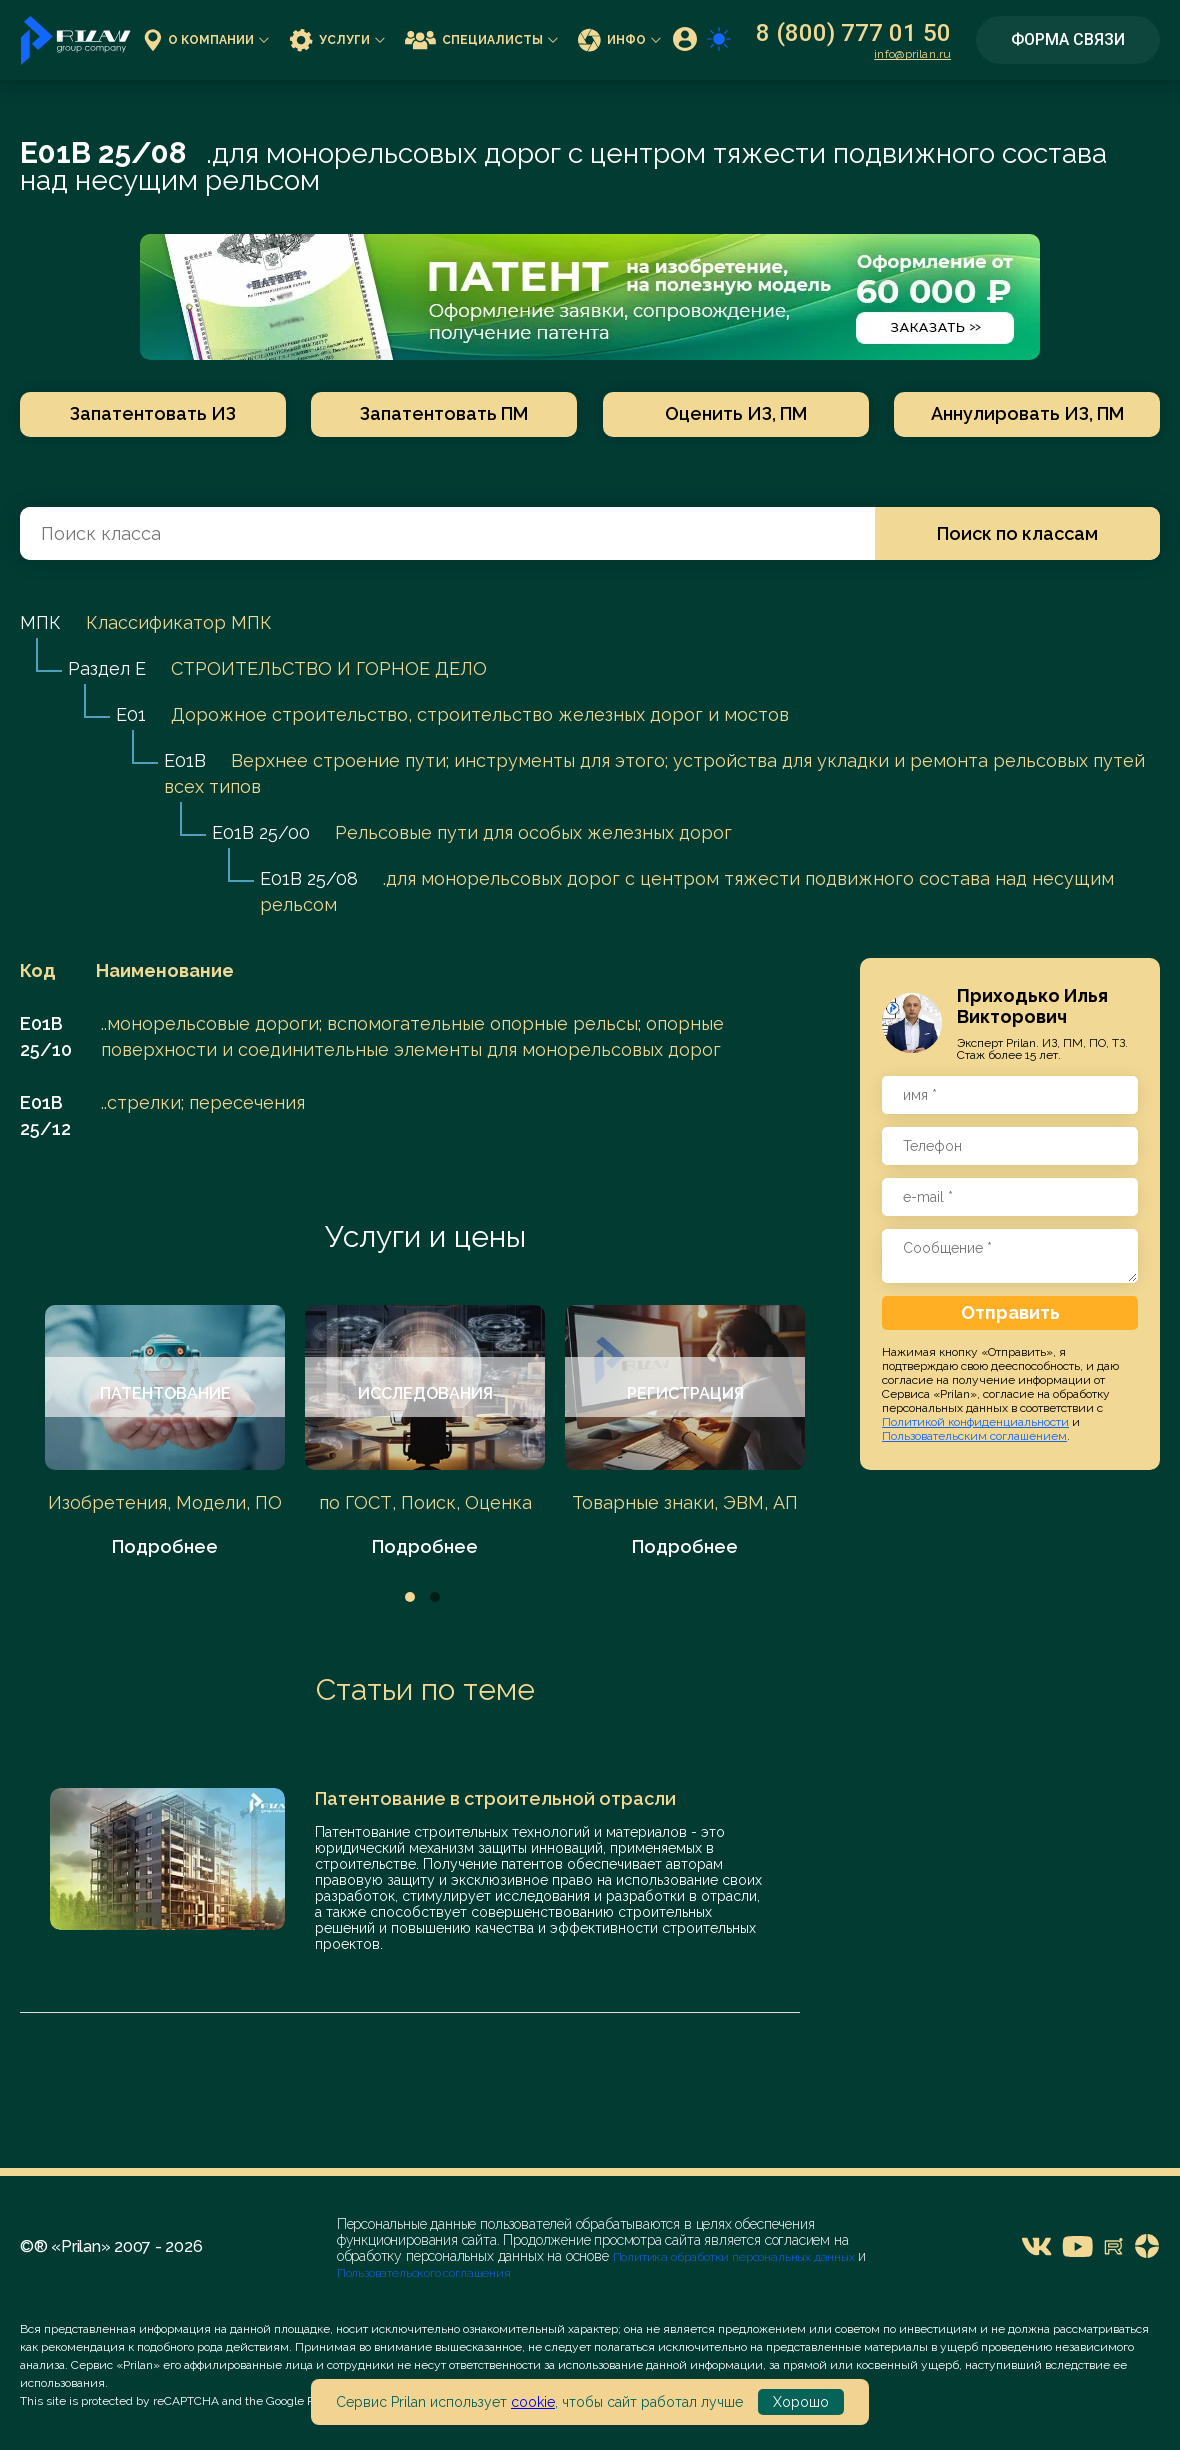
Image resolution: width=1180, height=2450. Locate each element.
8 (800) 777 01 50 (853, 33)
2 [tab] (435, 1597)
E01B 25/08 (309, 878)
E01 (131, 714)
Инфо (619, 39)
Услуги (337, 39)
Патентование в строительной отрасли (495, 1798)
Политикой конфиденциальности (975, 1422)
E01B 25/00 (261, 832)
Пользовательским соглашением (974, 1436)
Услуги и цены (425, 1236)
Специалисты (481, 39)
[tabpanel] (165, 1432)
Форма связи (1068, 39)
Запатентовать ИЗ (153, 413)
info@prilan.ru (912, 54)
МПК (40, 622)
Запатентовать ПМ (444, 413)
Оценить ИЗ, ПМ (736, 413)
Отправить (1010, 1312)
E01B (185, 760)
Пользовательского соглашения (424, 2273)
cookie (533, 2402)
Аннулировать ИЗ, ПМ (1027, 413)
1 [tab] (410, 1597)
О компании (206, 39)
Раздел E (107, 668)
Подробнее (165, 1546)
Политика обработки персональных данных (735, 2257)
